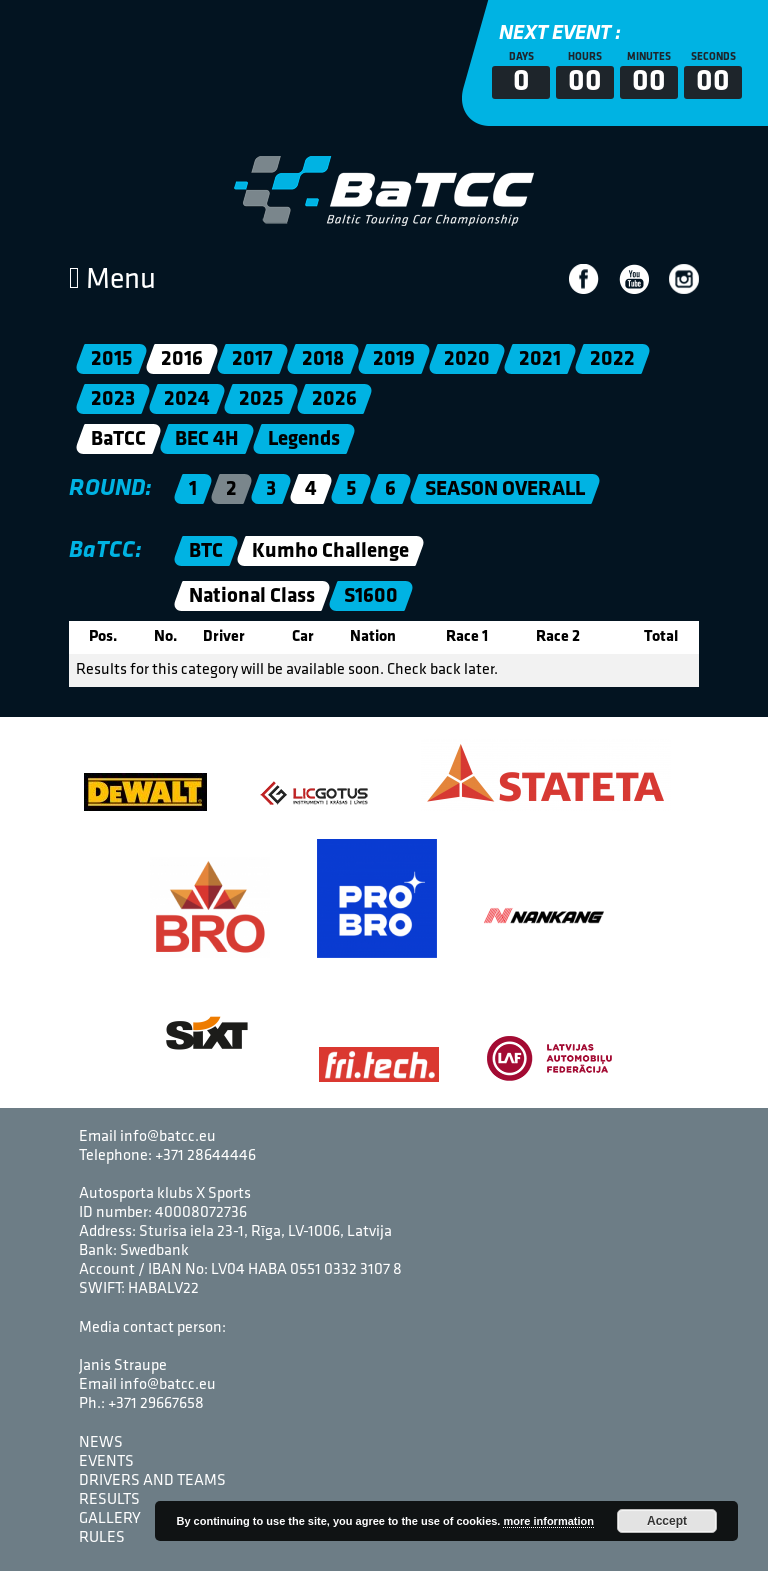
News (101, 1443)
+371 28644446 (205, 1156)
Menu (112, 280)
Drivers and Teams (152, 1481)
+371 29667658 (156, 1404)
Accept (667, 1521)
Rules (102, 1538)
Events (106, 1462)
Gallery (110, 1519)
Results (109, 1500)
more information (548, 1521)
